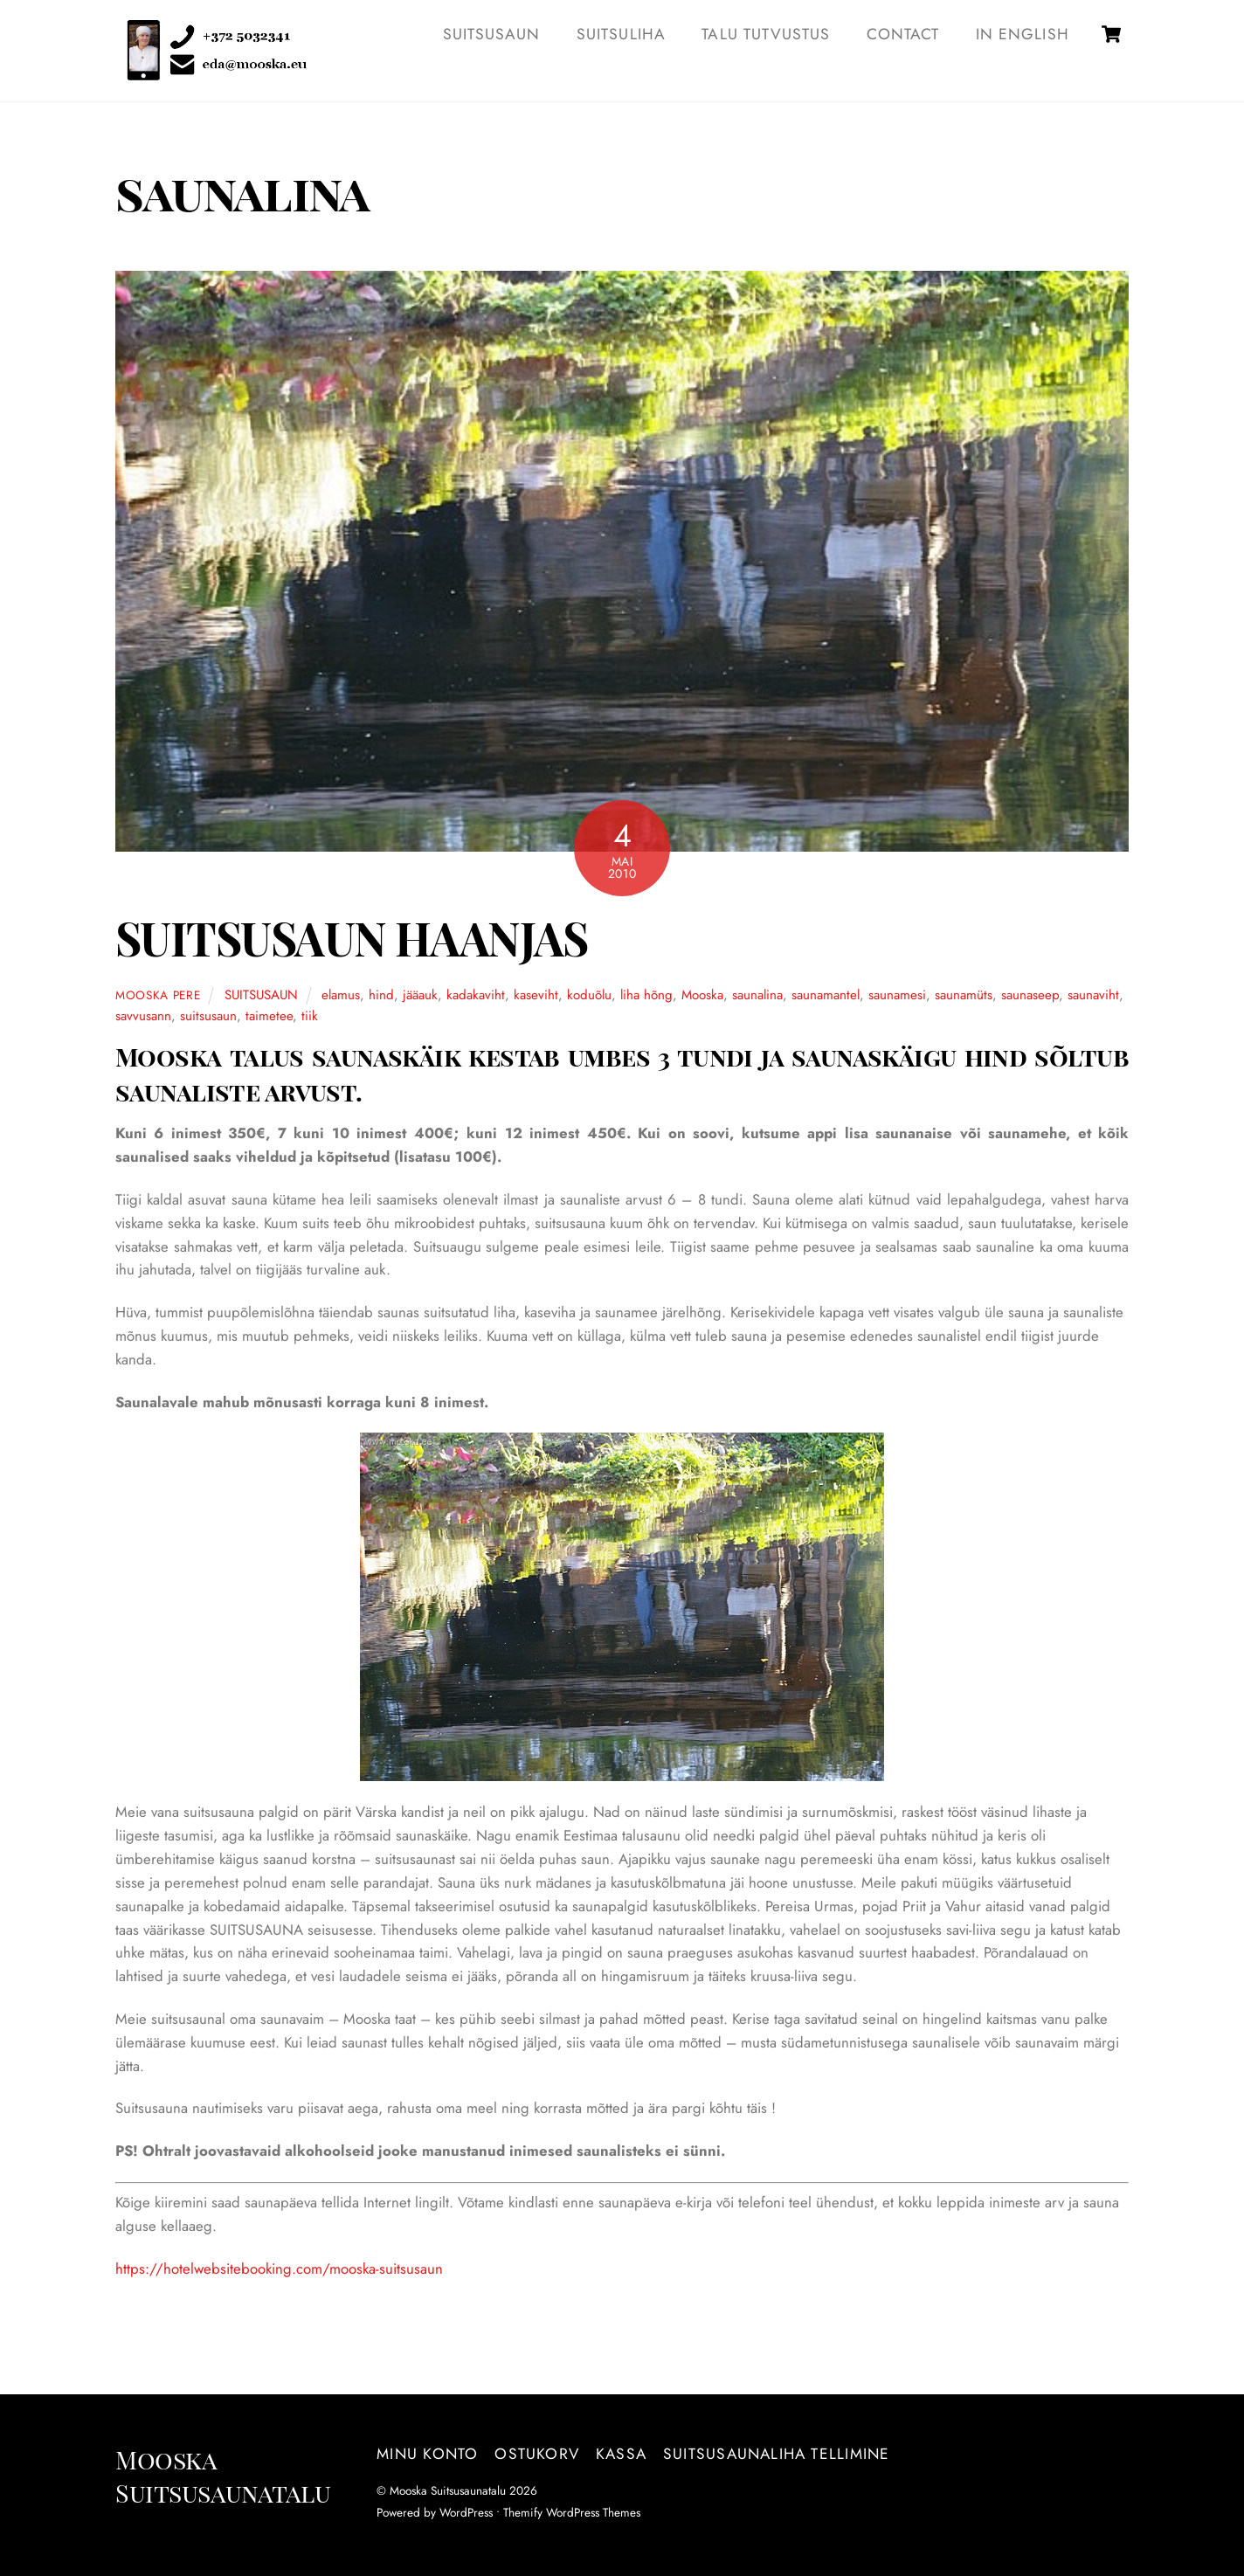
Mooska (702, 995)
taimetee (269, 1016)
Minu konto (427, 2453)
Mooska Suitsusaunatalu (448, 2490)
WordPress (466, 2512)
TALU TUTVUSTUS (765, 34)
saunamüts (963, 995)
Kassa (621, 2453)
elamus (340, 995)
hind (381, 995)
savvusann (143, 1016)
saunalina (757, 995)
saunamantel (825, 995)
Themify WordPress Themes (571, 2512)
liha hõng (646, 995)
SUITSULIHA (621, 34)
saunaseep (1030, 995)
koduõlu (589, 995)
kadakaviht (475, 995)
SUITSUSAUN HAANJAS (351, 938)
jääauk (420, 995)
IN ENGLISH (1022, 34)
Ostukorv (536, 2453)
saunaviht (1093, 995)
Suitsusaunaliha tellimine (776, 2453)
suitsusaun (208, 1016)
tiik (309, 1016)
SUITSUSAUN (492, 34)
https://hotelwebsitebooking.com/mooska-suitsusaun (279, 2268)
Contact (903, 34)
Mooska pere (158, 995)
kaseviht (536, 995)
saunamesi (897, 995)
